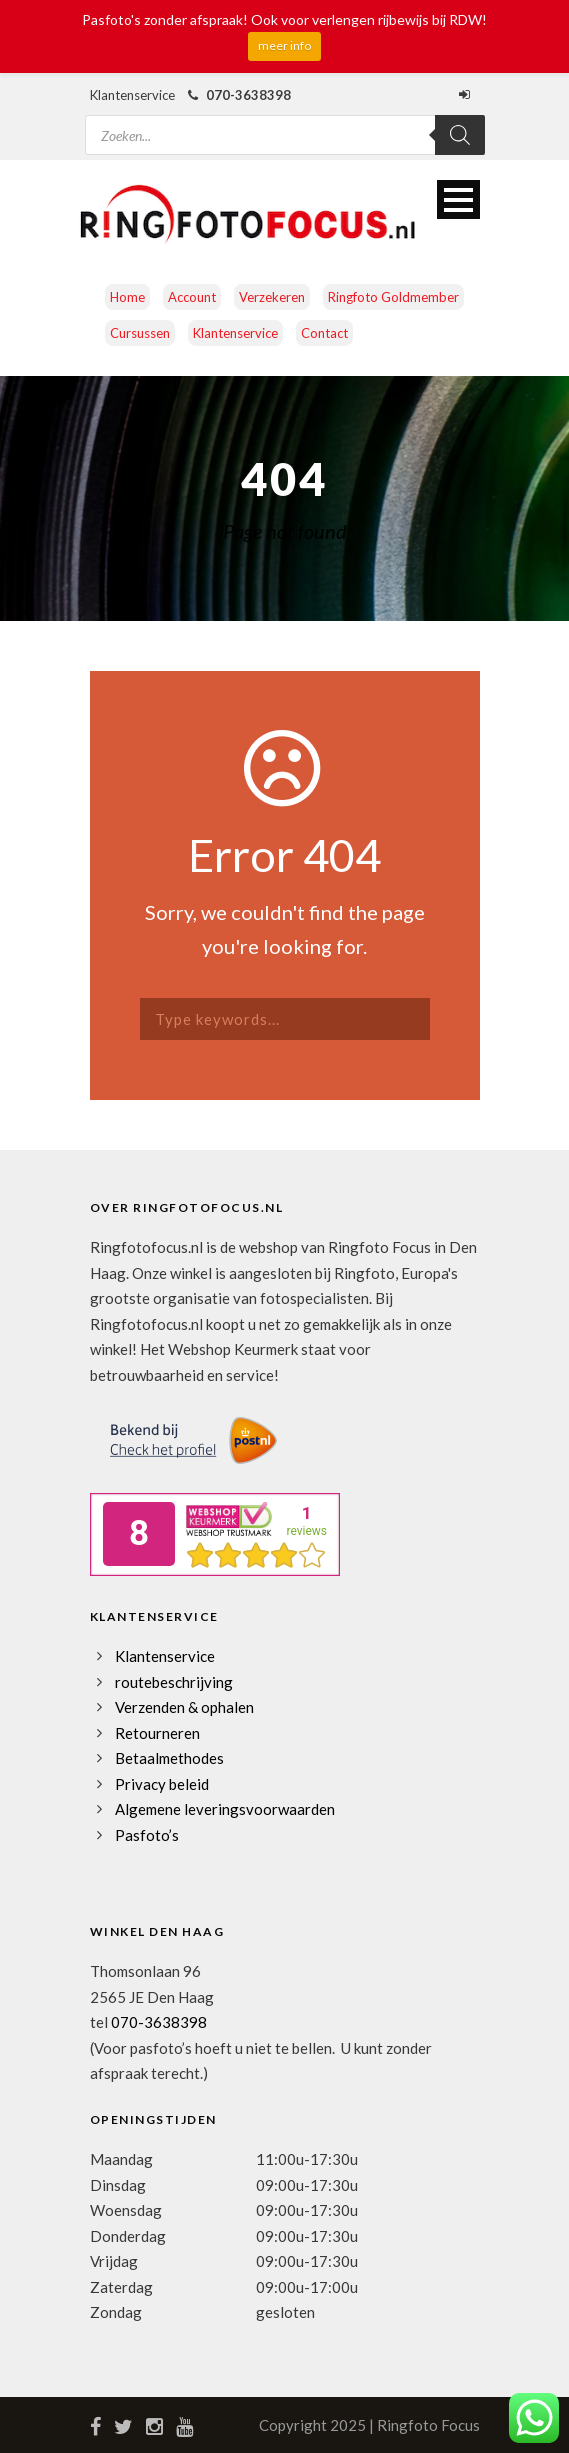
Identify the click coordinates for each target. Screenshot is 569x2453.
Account (192, 297)
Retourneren (157, 1733)
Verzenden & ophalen (184, 1707)
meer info (284, 45)
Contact (324, 333)
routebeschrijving (174, 1682)
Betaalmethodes (169, 1758)
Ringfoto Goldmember (393, 297)
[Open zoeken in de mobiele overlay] (285, 122)
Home (127, 297)
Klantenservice (235, 333)
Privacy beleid (162, 1784)
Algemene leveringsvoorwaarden (225, 1809)
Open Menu (458, 199)
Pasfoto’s (147, 1835)
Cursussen (140, 333)
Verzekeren (272, 297)
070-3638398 (159, 2022)
